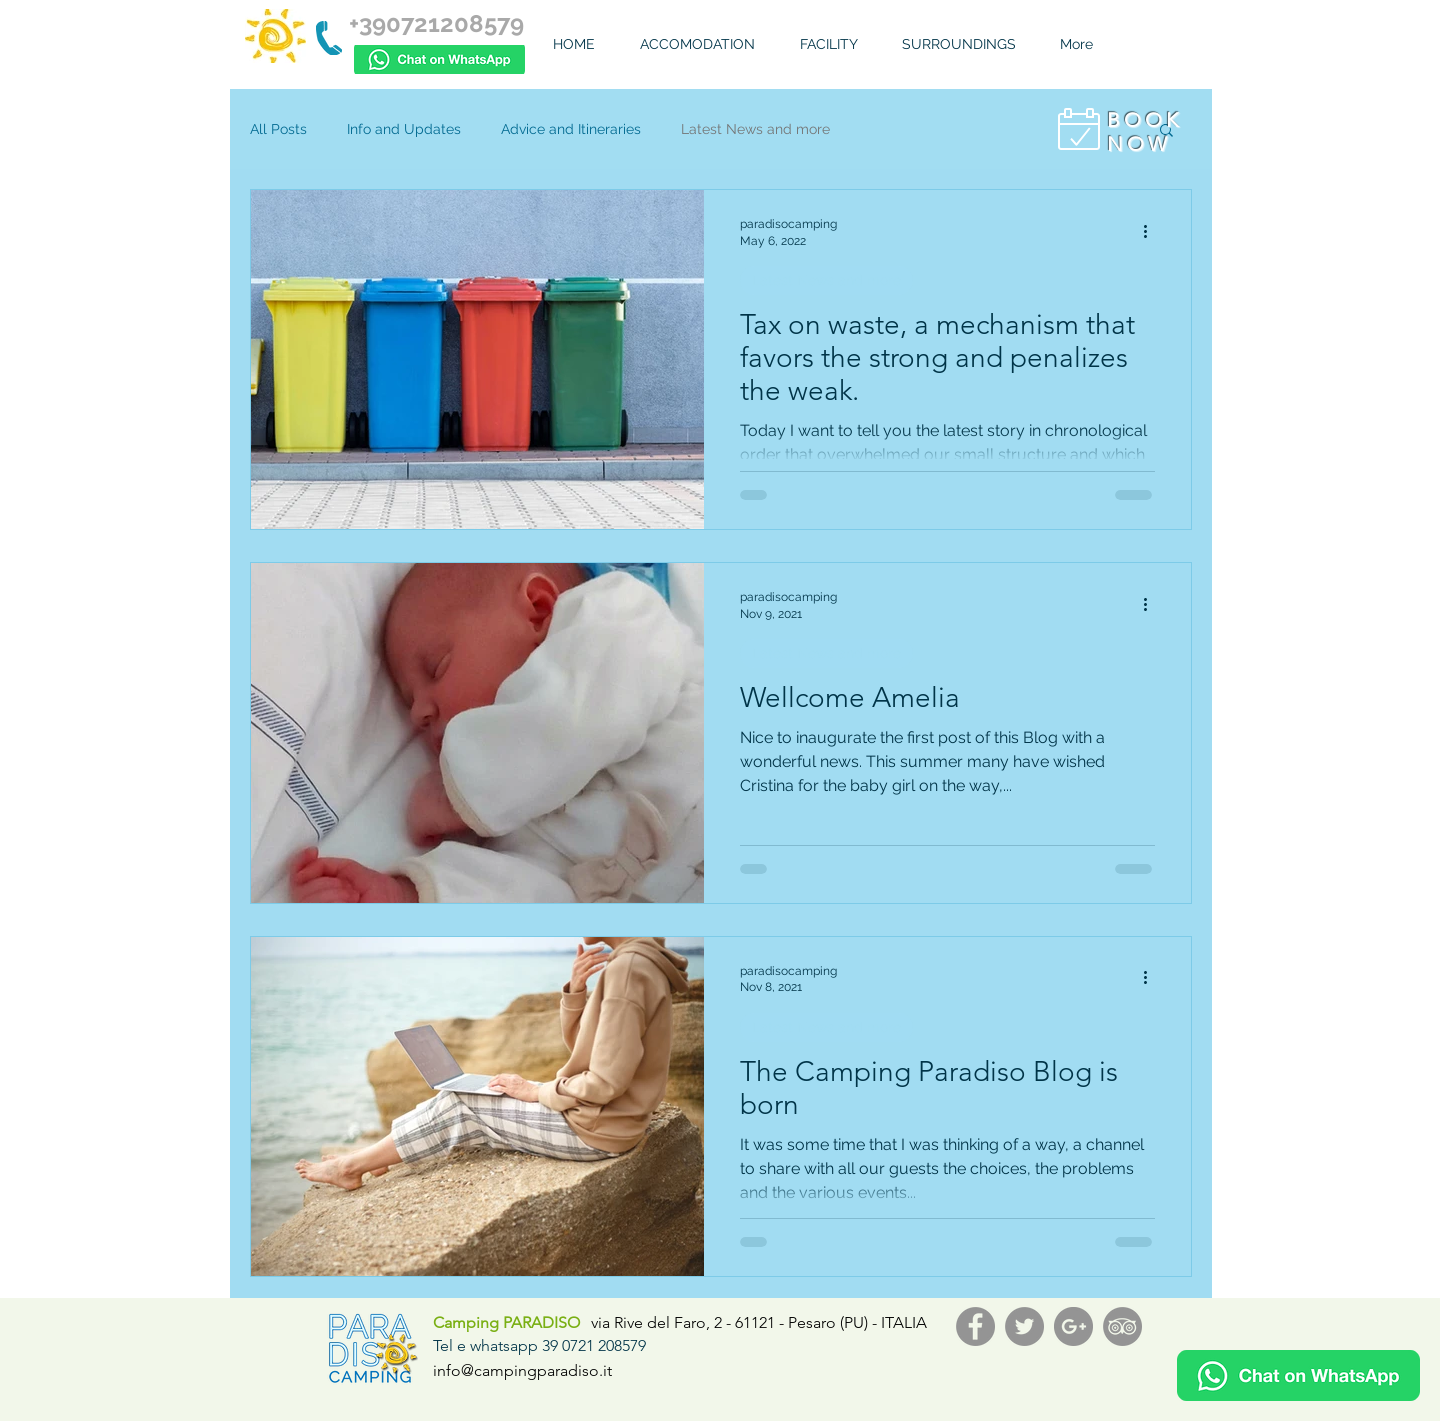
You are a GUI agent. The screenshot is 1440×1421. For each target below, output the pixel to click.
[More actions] (1152, 231)
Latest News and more (755, 129)
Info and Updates (404, 129)
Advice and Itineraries (571, 129)
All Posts (278, 129)
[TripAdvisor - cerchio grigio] (1122, 1326)
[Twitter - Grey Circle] (1024, 1326)
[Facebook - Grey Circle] (975, 1326)
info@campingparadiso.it (522, 1370)
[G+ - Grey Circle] (1073, 1326)
